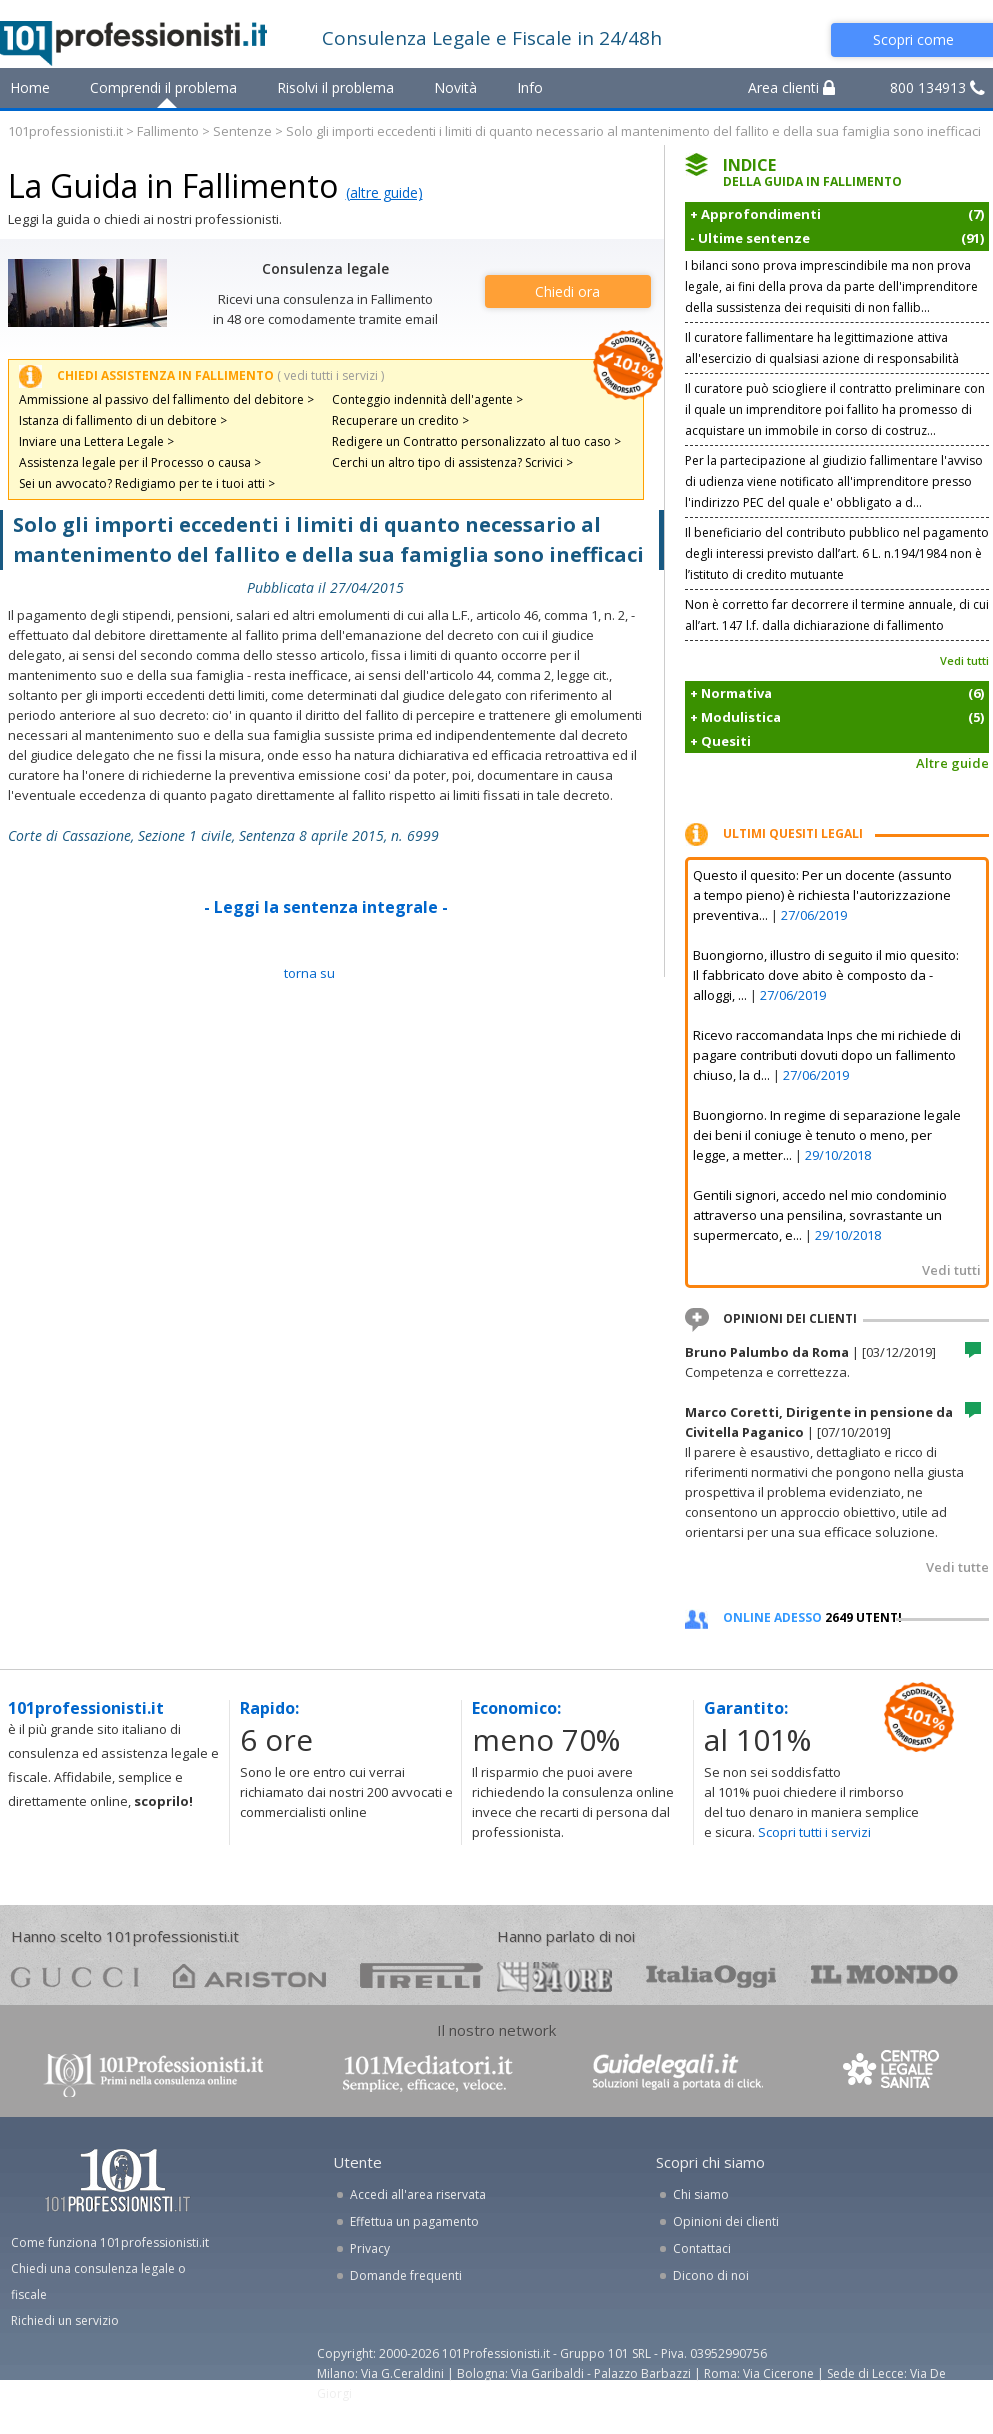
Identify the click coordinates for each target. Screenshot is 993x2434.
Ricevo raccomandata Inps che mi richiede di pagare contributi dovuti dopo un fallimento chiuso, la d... (827, 1055)
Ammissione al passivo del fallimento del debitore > (166, 399)
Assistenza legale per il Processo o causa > (140, 462)
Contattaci (702, 2248)
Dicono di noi (711, 2275)
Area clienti (791, 87)
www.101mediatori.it (428, 2073)
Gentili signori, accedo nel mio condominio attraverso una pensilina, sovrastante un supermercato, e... (820, 1215)
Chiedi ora (567, 291)
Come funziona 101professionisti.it (110, 2242)
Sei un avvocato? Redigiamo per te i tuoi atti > (147, 483)
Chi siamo (701, 2194)
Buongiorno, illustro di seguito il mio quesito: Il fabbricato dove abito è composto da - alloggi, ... (826, 975)
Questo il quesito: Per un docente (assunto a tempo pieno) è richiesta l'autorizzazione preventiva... (822, 895)
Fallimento (168, 131)
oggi (711, 1975)
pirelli (421, 1975)
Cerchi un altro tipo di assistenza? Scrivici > (452, 462)
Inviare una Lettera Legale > (96, 441)
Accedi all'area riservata (418, 2194)
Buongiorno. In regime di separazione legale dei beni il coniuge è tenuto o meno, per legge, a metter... (827, 1135)
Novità (455, 87)
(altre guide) (384, 192)
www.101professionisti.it (153, 2073)
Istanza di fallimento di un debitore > (123, 420)
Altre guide (952, 763)
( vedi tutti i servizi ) (330, 375)
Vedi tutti (964, 660)
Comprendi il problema (163, 87)
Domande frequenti (406, 2275)
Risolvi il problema (335, 87)
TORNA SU (309, 973)
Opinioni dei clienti (726, 2221)
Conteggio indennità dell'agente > (427, 399)
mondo (884, 1975)
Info (530, 87)
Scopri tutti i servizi (814, 1832)
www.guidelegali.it (678, 2073)
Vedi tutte (957, 1567)
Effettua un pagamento (414, 2221)
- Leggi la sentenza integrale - (326, 907)
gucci (75, 1975)
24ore (554, 1977)
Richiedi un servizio (65, 2320)
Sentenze (242, 131)
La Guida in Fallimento (173, 185)
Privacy (370, 2248)
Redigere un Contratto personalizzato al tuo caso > (476, 441)
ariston (249, 1975)
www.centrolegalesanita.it (893, 2073)
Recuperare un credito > (400, 420)
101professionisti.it (65, 131)
